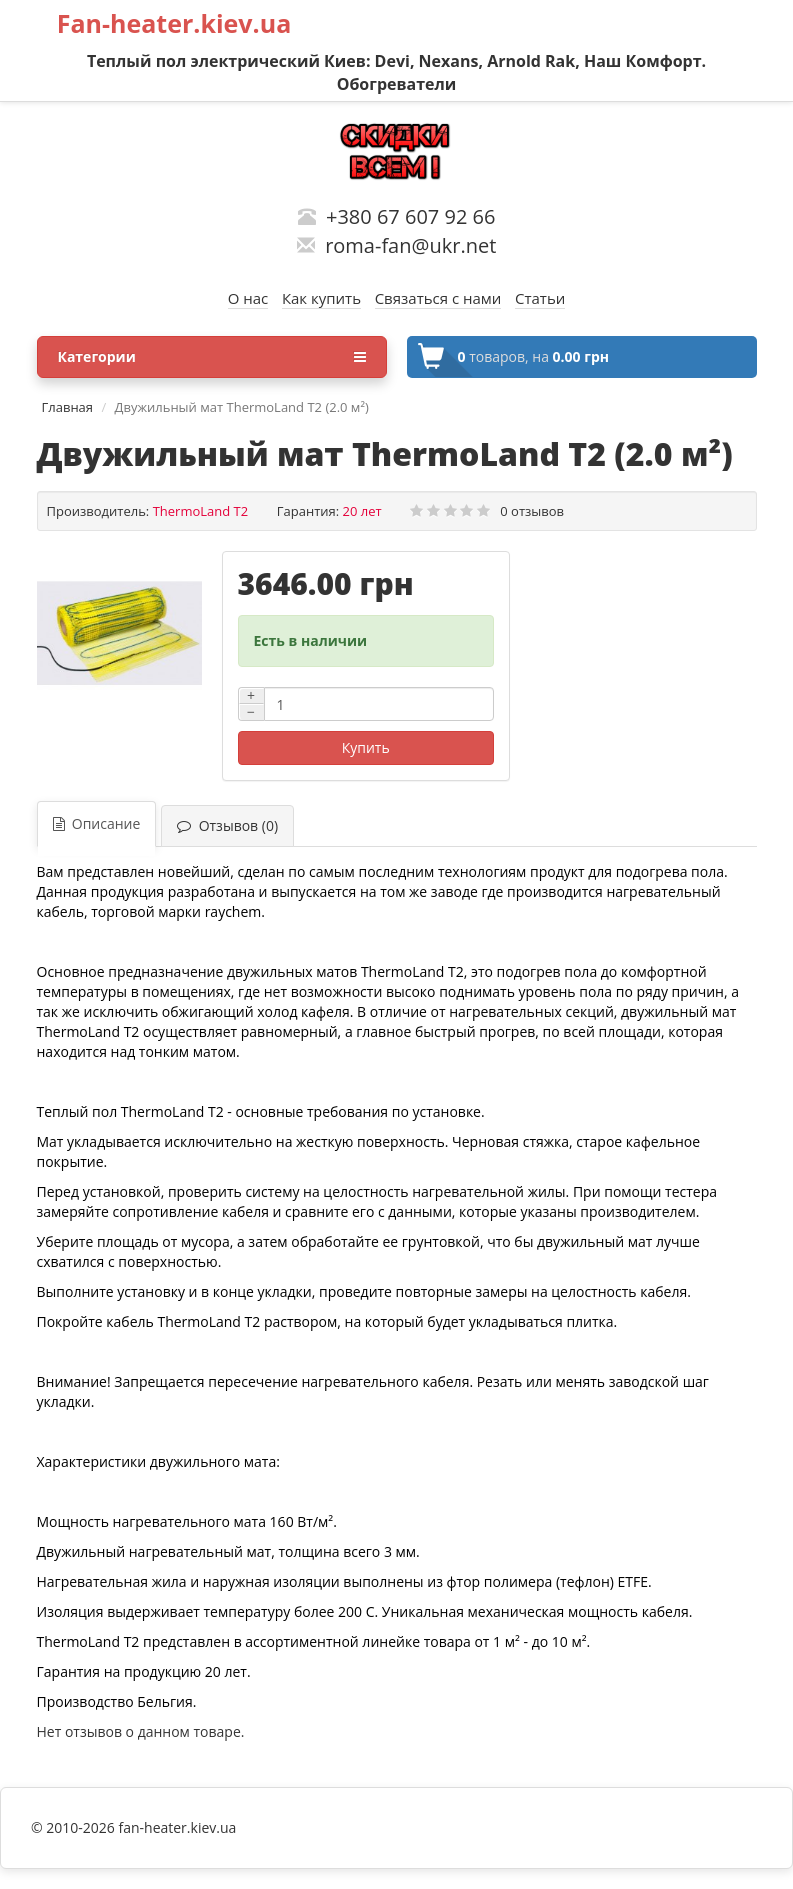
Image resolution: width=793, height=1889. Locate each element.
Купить (366, 747)
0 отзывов (532, 511)
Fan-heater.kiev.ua (174, 23)
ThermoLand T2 (201, 511)
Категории (212, 357)
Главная (68, 407)
